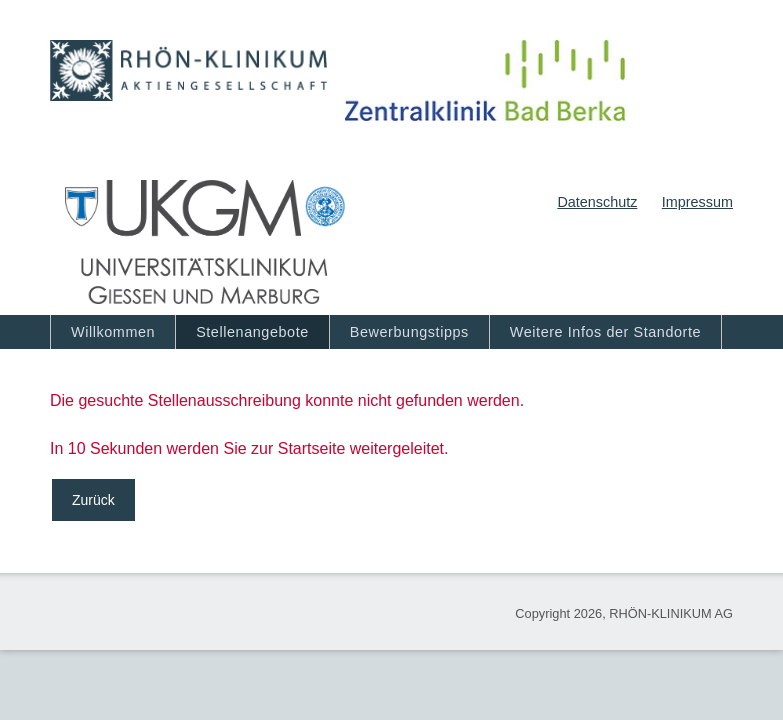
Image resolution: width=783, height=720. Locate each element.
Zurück (93, 500)
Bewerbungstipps (409, 332)
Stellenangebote (252, 332)
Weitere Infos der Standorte (605, 332)
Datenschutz (597, 202)
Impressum (697, 202)
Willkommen (113, 332)
